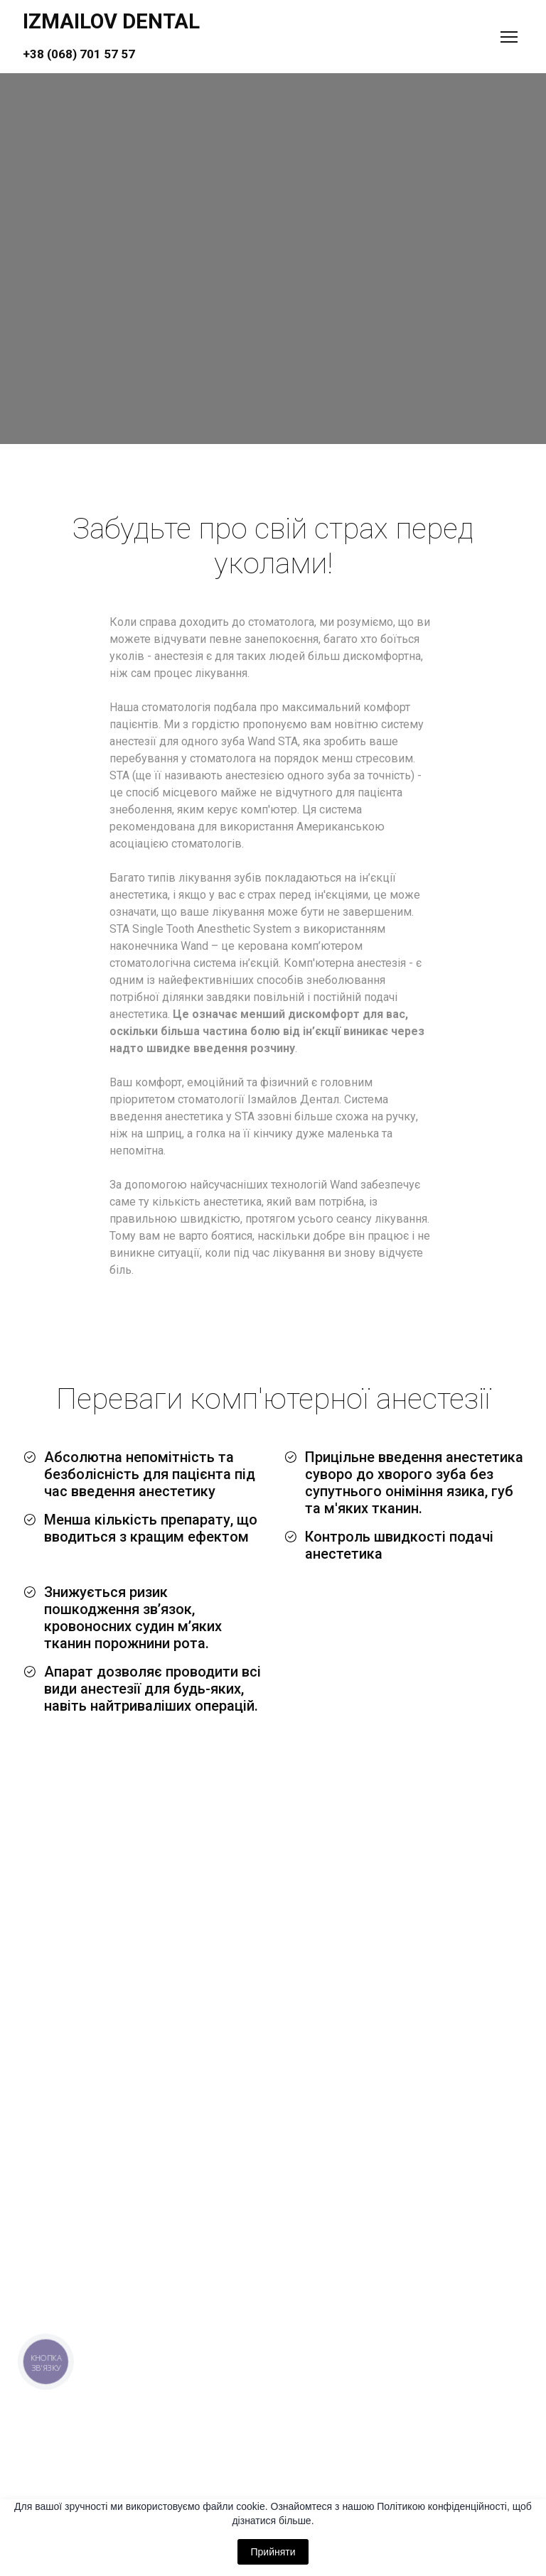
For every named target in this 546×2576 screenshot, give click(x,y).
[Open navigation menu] (509, 37)
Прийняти (272, 2552)
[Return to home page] (111, 36)
